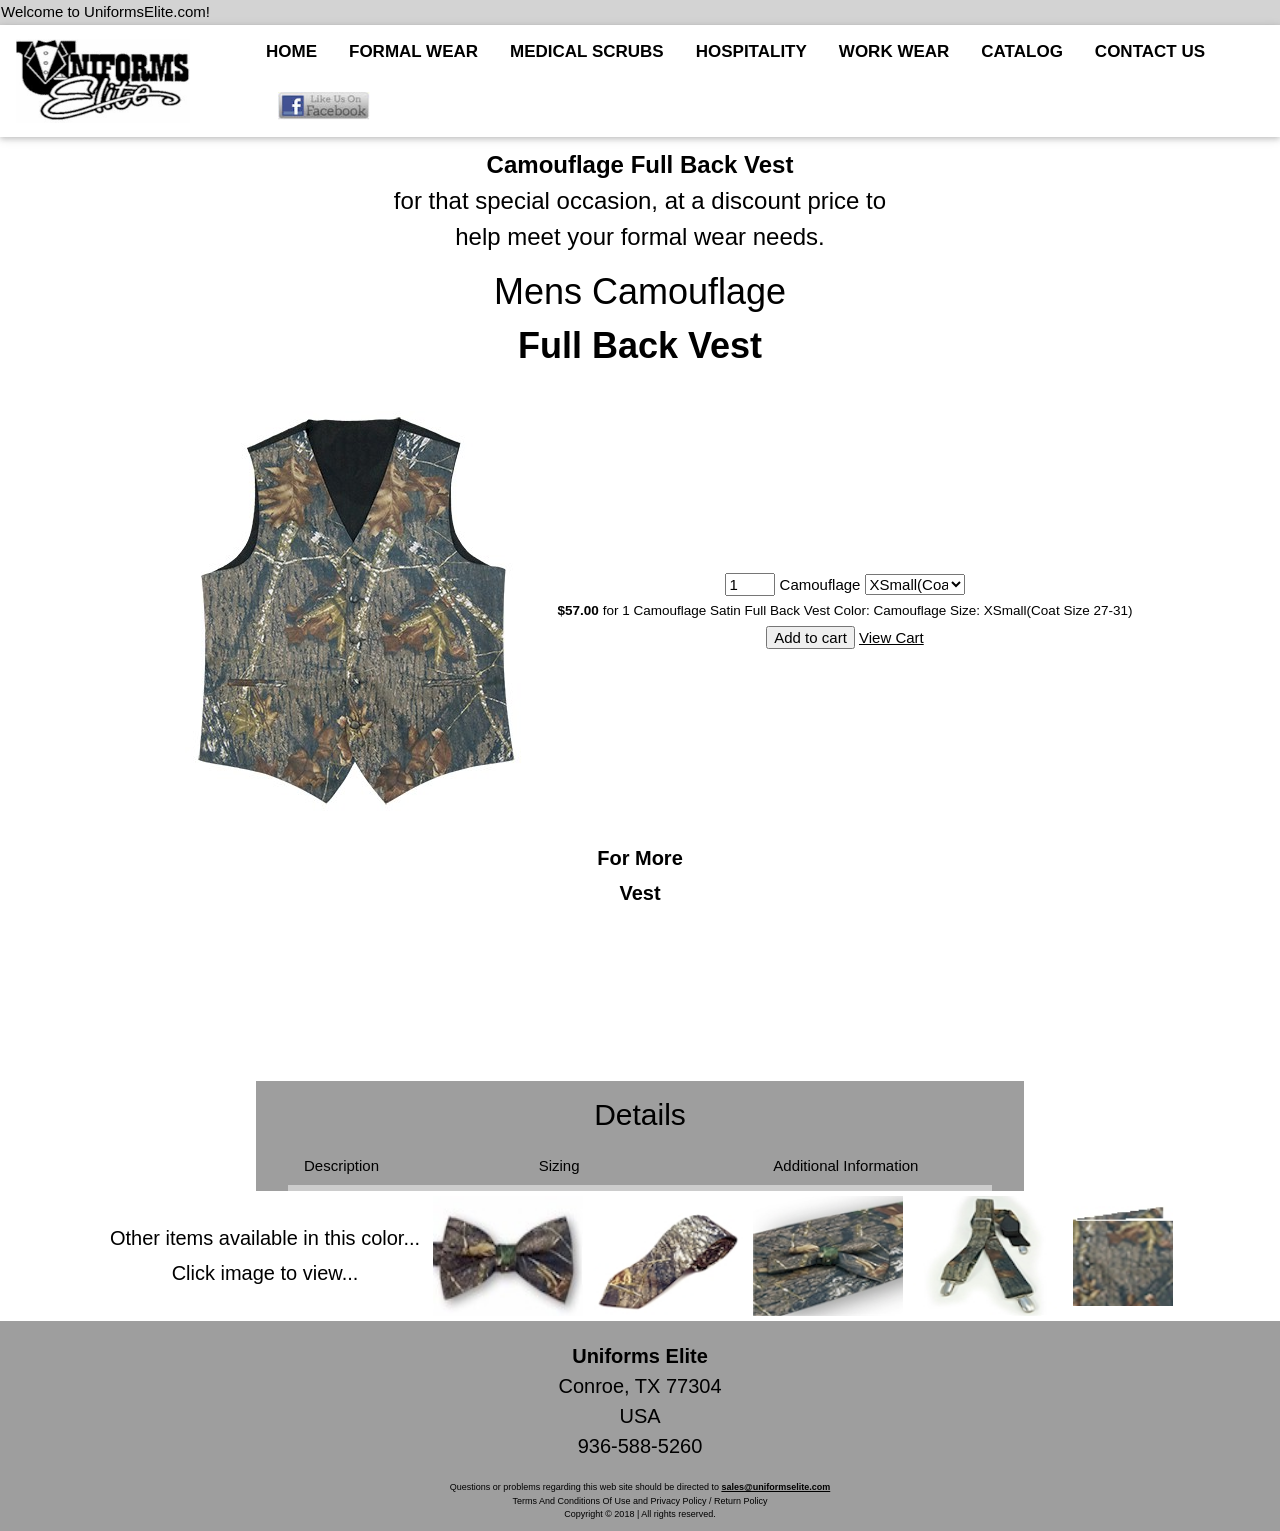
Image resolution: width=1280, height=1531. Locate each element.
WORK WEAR (894, 51)
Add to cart (810, 637)
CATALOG (1022, 51)
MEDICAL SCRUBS (587, 51)
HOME (291, 51)
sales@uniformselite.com (775, 1487)
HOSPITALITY (751, 51)
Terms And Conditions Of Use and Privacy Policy (609, 1501)
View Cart (891, 637)
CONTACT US (1150, 51)
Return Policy (741, 1501)
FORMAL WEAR (413, 51)
